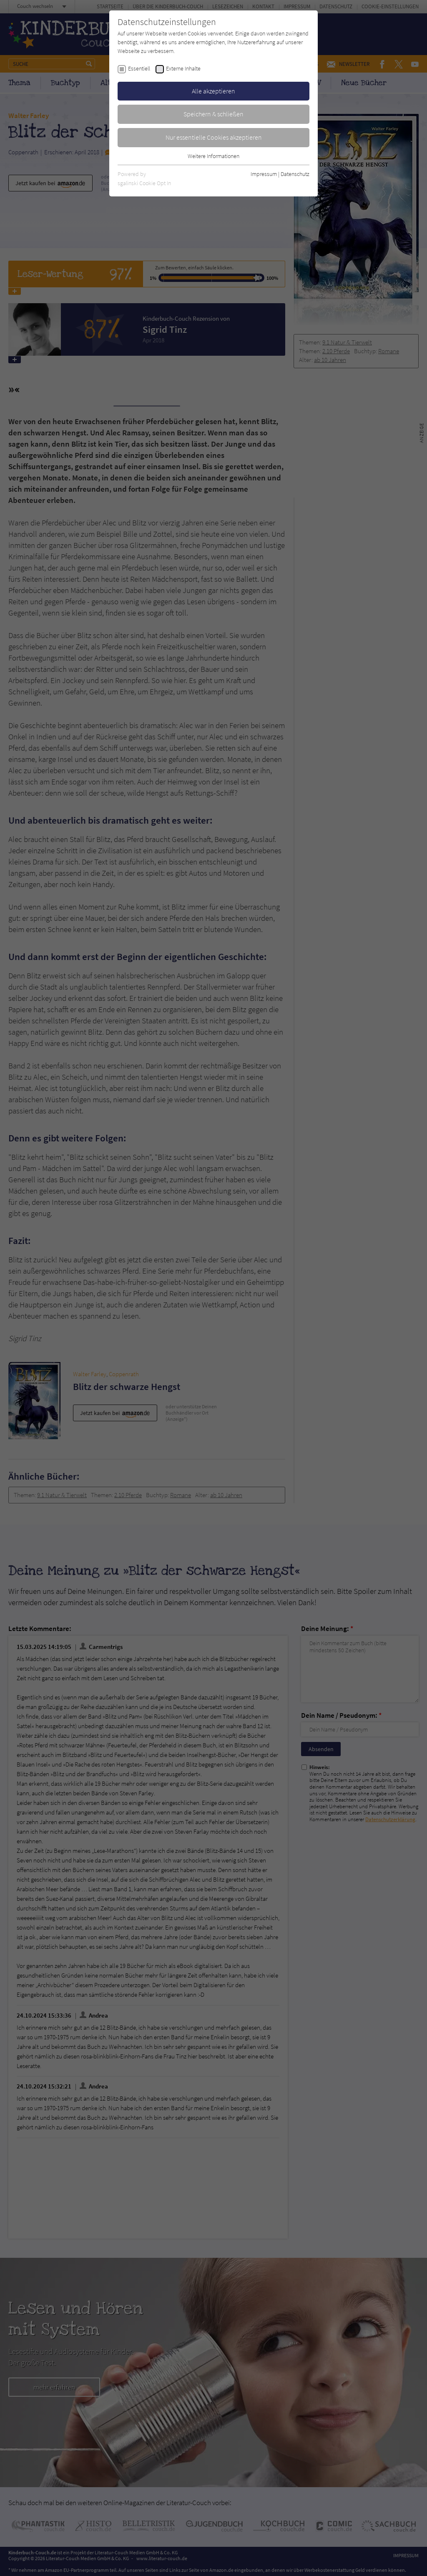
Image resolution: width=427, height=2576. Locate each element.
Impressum (264, 174)
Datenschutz (295, 174)
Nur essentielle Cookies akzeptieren (214, 137)
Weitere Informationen (213, 156)
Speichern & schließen (213, 114)
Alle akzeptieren (213, 91)
